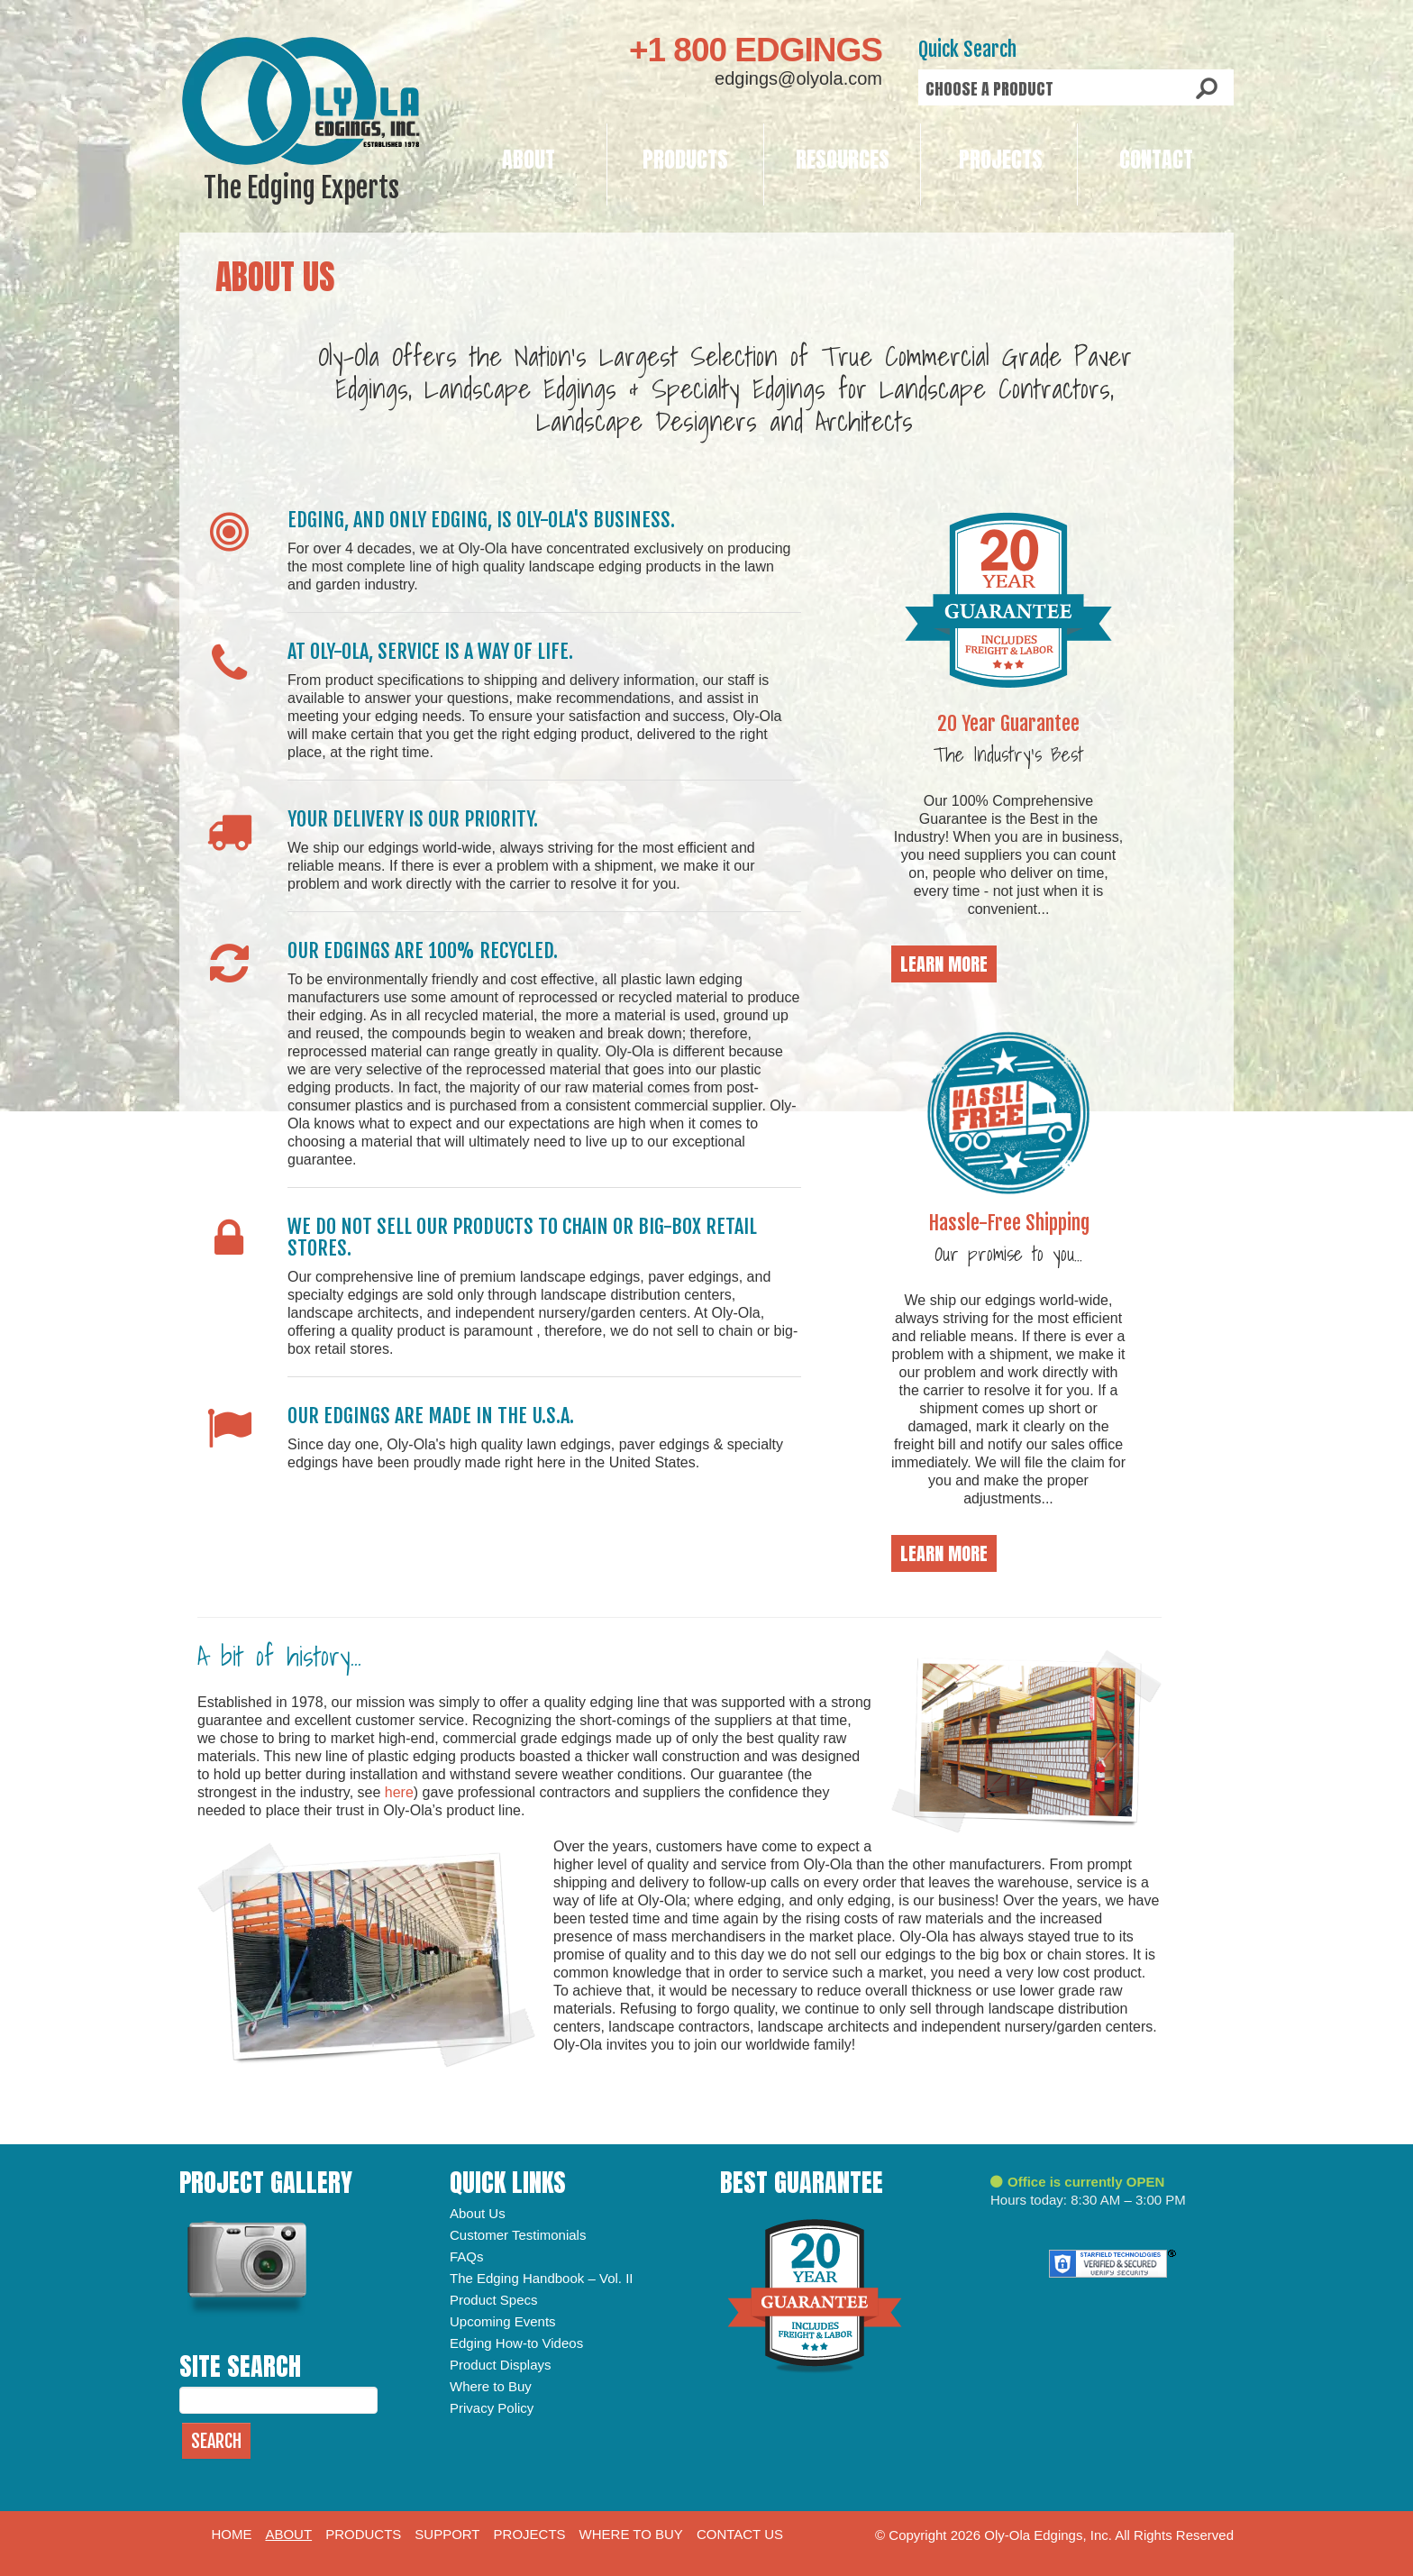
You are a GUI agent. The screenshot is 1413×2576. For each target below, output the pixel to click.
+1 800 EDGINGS (755, 50)
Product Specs (494, 2299)
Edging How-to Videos (516, 2343)
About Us (478, 2213)
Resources (842, 159)
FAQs (467, 2256)
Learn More (944, 964)
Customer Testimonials (518, 2235)
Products (685, 159)
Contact (1156, 159)
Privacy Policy (491, 2408)
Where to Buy (491, 2386)
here (399, 1792)
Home (231, 2534)
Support (447, 2534)
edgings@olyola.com (798, 78)
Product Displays (501, 2364)
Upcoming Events (503, 2321)
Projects (1001, 159)
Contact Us (740, 2534)
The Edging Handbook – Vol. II (541, 2278)
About (528, 159)
